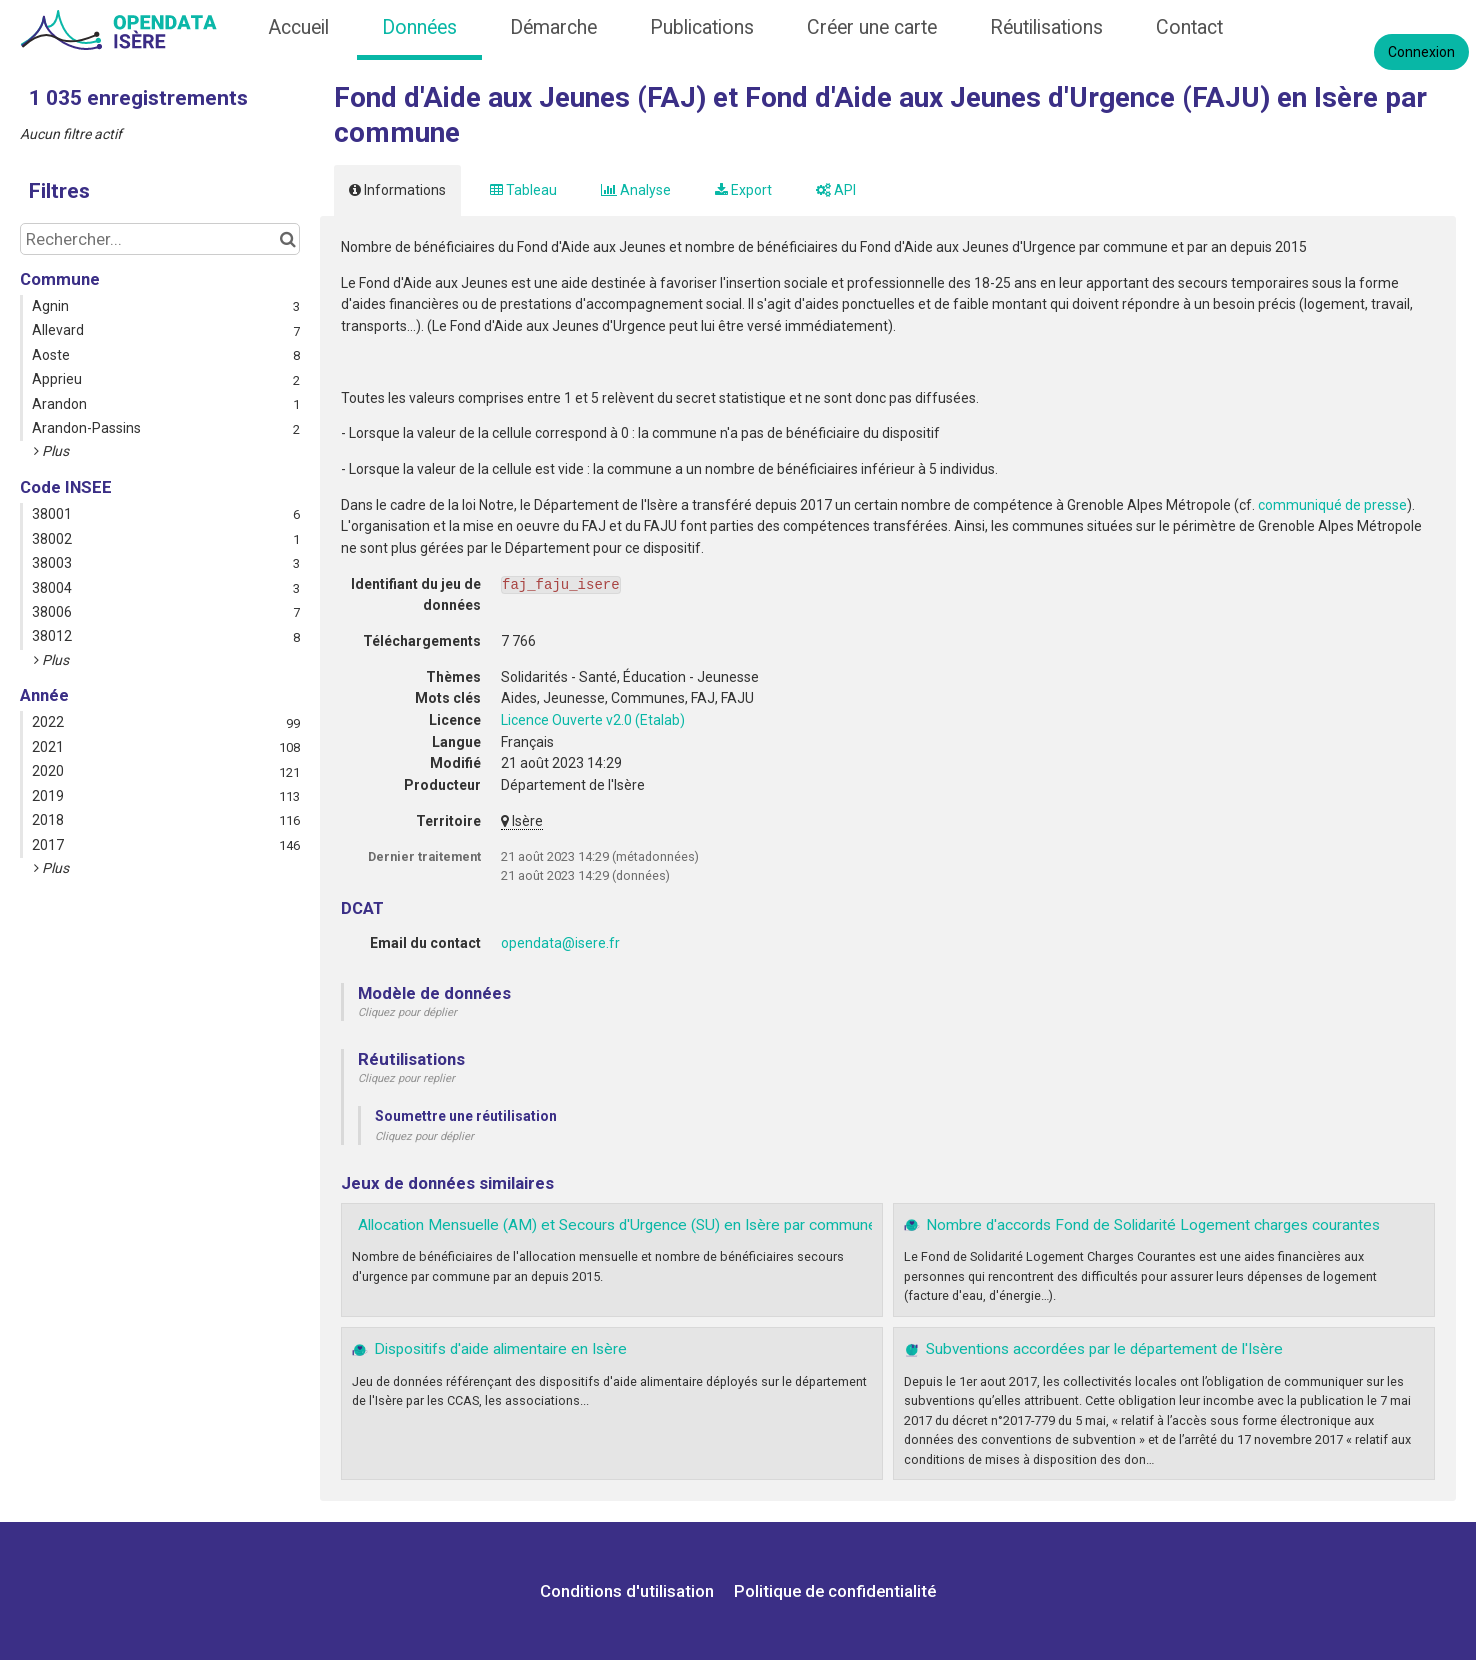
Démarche (553, 27)
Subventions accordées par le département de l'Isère (1104, 1349)
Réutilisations (1046, 27)
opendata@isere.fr (560, 943)
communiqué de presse (1332, 505)
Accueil (298, 27)
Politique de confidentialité (835, 1591)
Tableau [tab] (523, 190)
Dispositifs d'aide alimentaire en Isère (500, 1349)
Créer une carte (872, 27)
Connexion (1421, 52)
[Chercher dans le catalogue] (287, 239)
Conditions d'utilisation (629, 1591)
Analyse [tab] (636, 190)
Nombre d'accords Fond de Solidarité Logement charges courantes (1153, 1225)
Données (419, 27)
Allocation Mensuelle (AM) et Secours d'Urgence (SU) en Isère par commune (617, 1225)
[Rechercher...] (160, 239)
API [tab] (836, 190)
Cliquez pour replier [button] (406, 1078)
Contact (1189, 27)
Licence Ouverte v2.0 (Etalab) (593, 720)
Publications (702, 27)
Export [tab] (743, 190)
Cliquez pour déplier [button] (407, 1012)
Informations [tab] (397, 190)
